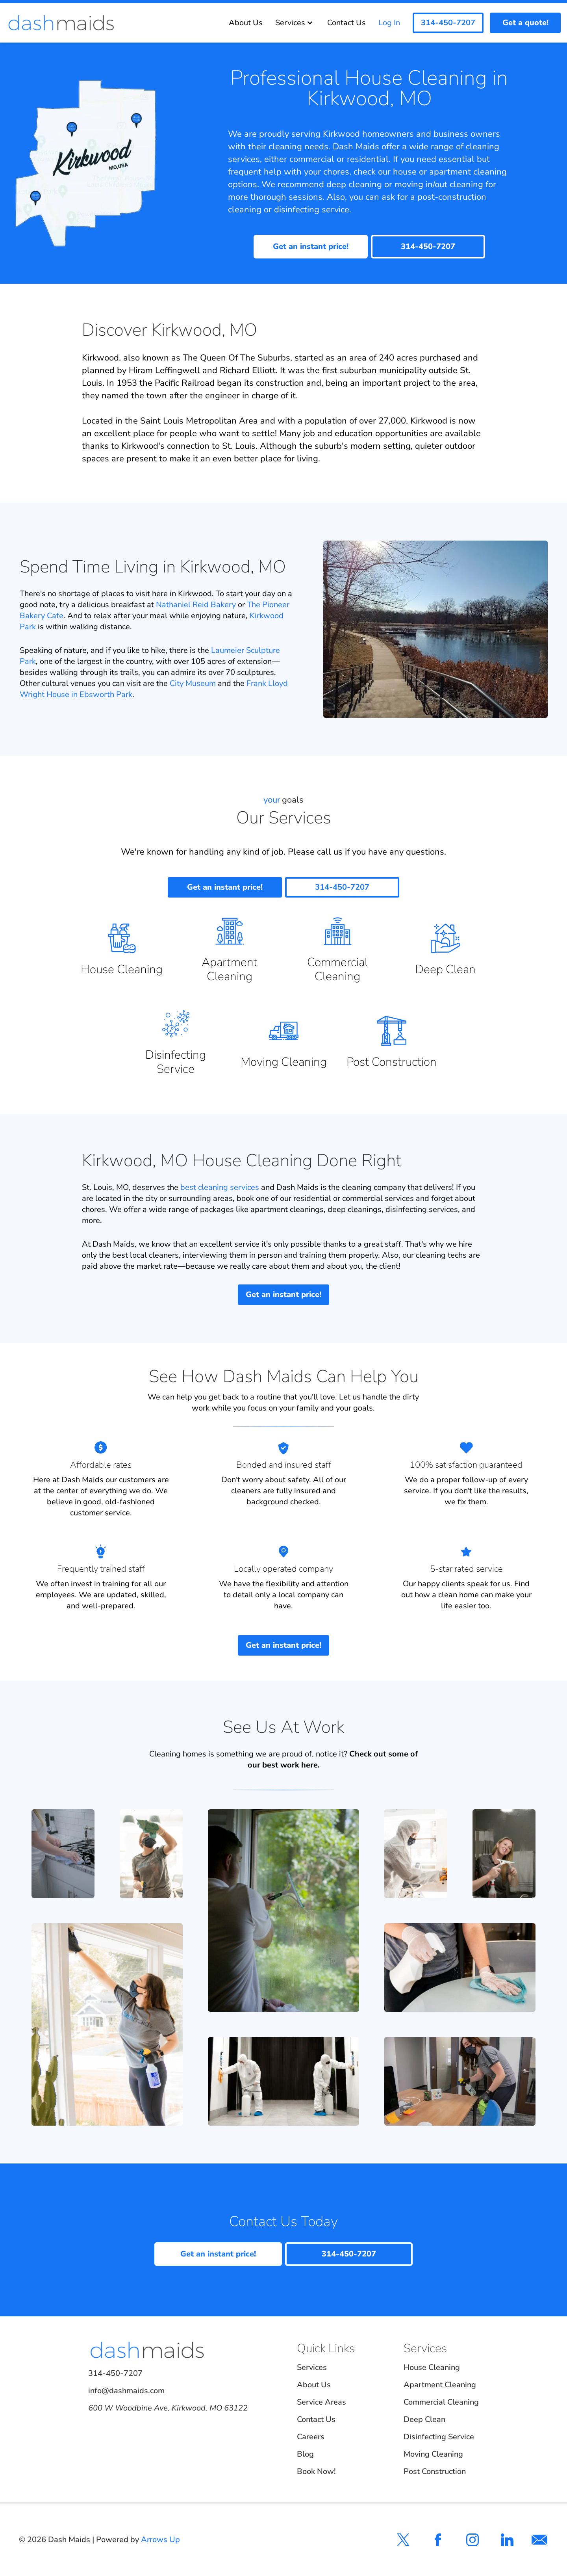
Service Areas (321, 2402)
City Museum (193, 683)
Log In (389, 22)
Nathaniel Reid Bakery (196, 604)
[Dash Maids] (61, 23)
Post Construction (435, 2471)
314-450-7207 (115, 2373)
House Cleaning (432, 2367)
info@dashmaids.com (126, 2390)
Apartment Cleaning (440, 2384)
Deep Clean (424, 2419)
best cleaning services (219, 1187)
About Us (246, 22)
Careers (310, 2436)
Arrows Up (160, 2539)
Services (295, 22)
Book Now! (316, 2471)
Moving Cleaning (433, 2454)
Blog (305, 2454)
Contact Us (346, 22)
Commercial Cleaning (441, 2402)
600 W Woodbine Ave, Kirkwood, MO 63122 (168, 2408)
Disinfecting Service (439, 2436)
